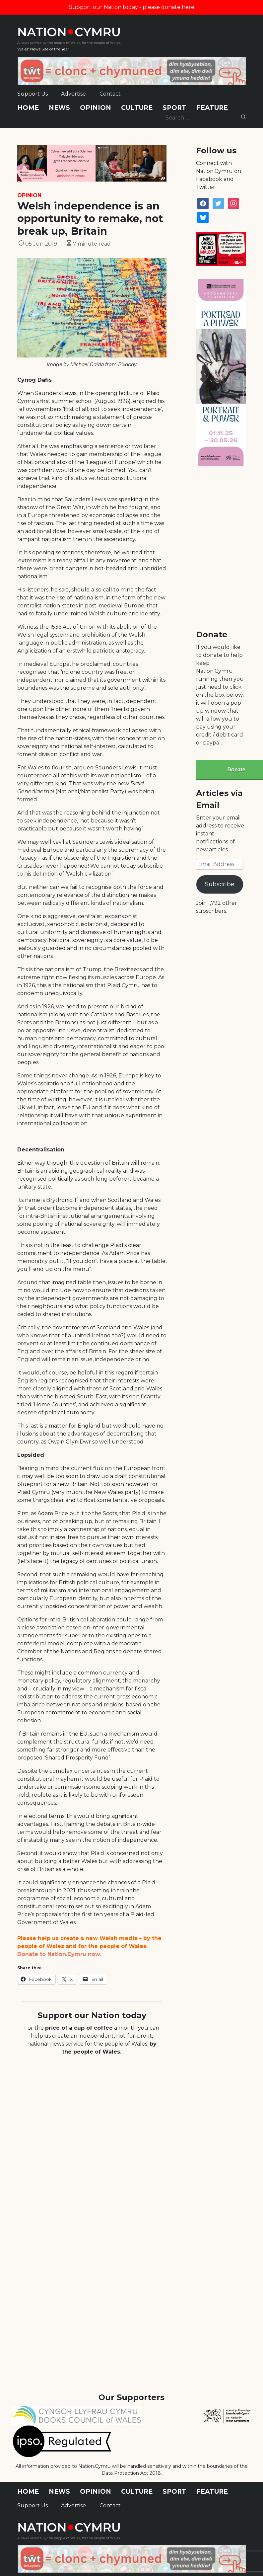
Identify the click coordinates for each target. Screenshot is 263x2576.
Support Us (32, 94)
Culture (137, 108)
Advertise (73, 94)
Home (28, 108)
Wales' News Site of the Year (43, 48)
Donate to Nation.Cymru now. (59, 1954)
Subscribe (219, 884)
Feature (212, 108)
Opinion (95, 108)
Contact (110, 94)
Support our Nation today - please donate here (131, 7)
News (59, 108)
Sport (174, 108)
